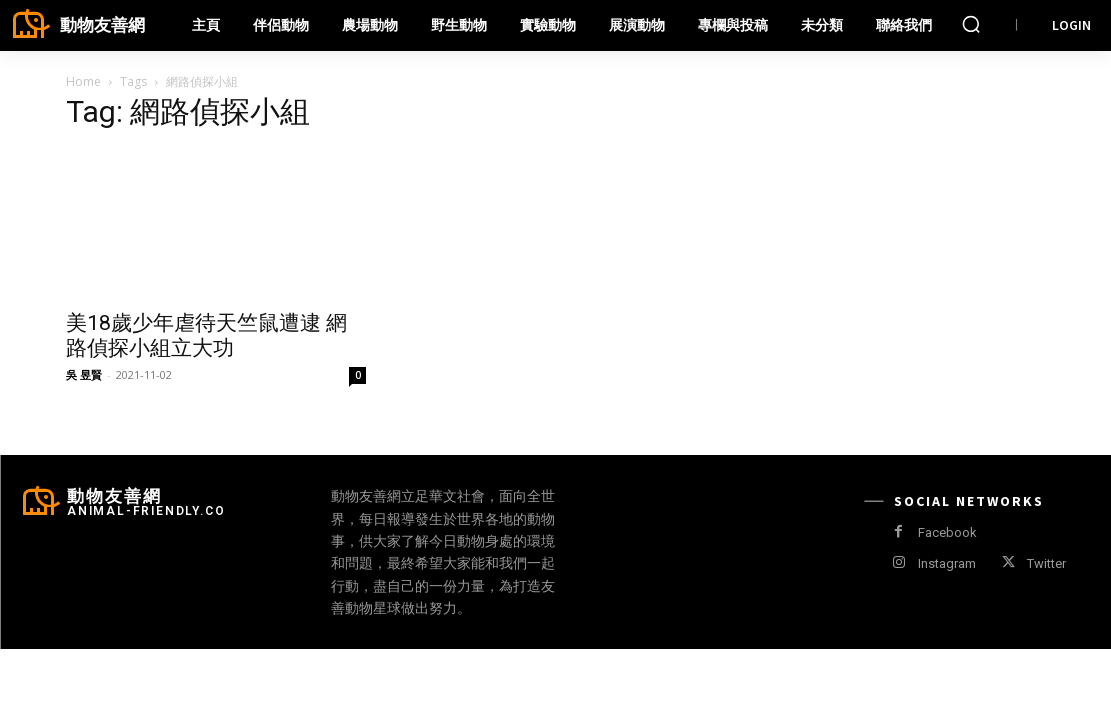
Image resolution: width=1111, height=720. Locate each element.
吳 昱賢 (84, 374)
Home (83, 81)
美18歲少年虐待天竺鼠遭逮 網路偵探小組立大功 (206, 335)
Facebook (947, 532)
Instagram (947, 563)
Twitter (1046, 563)
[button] (971, 24)
